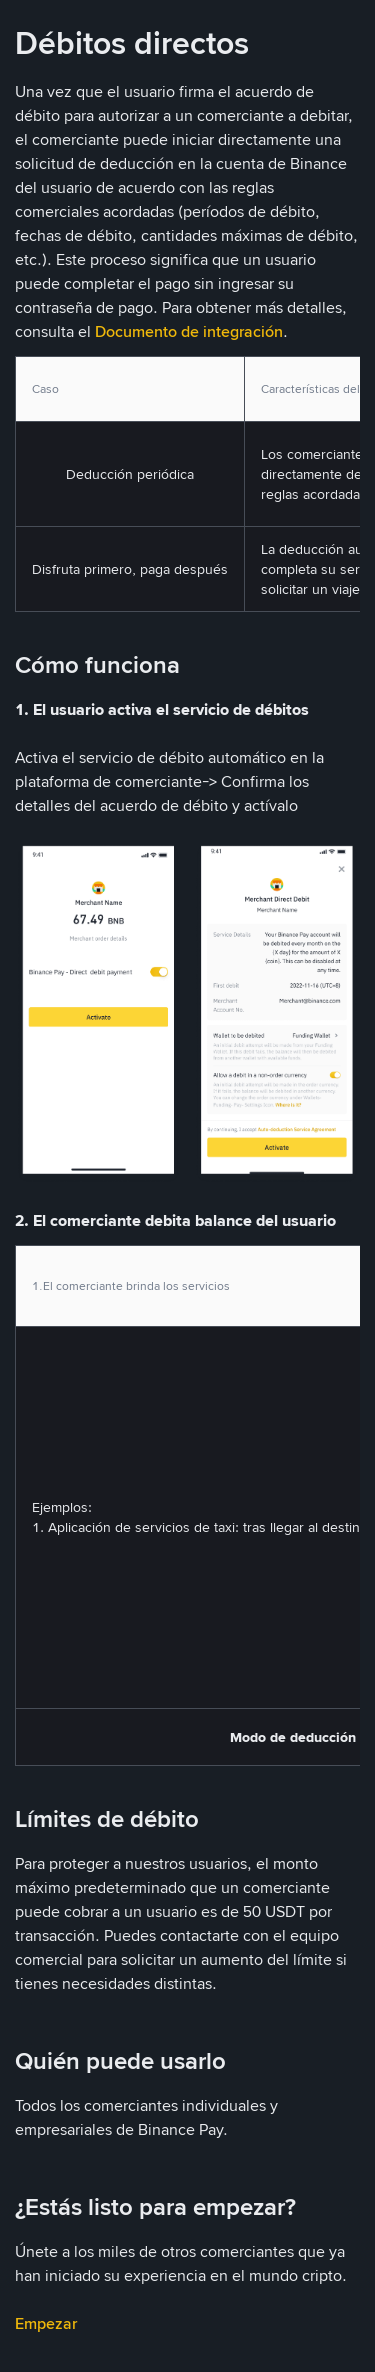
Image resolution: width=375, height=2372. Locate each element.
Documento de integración (189, 331)
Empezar (46, 2323)
